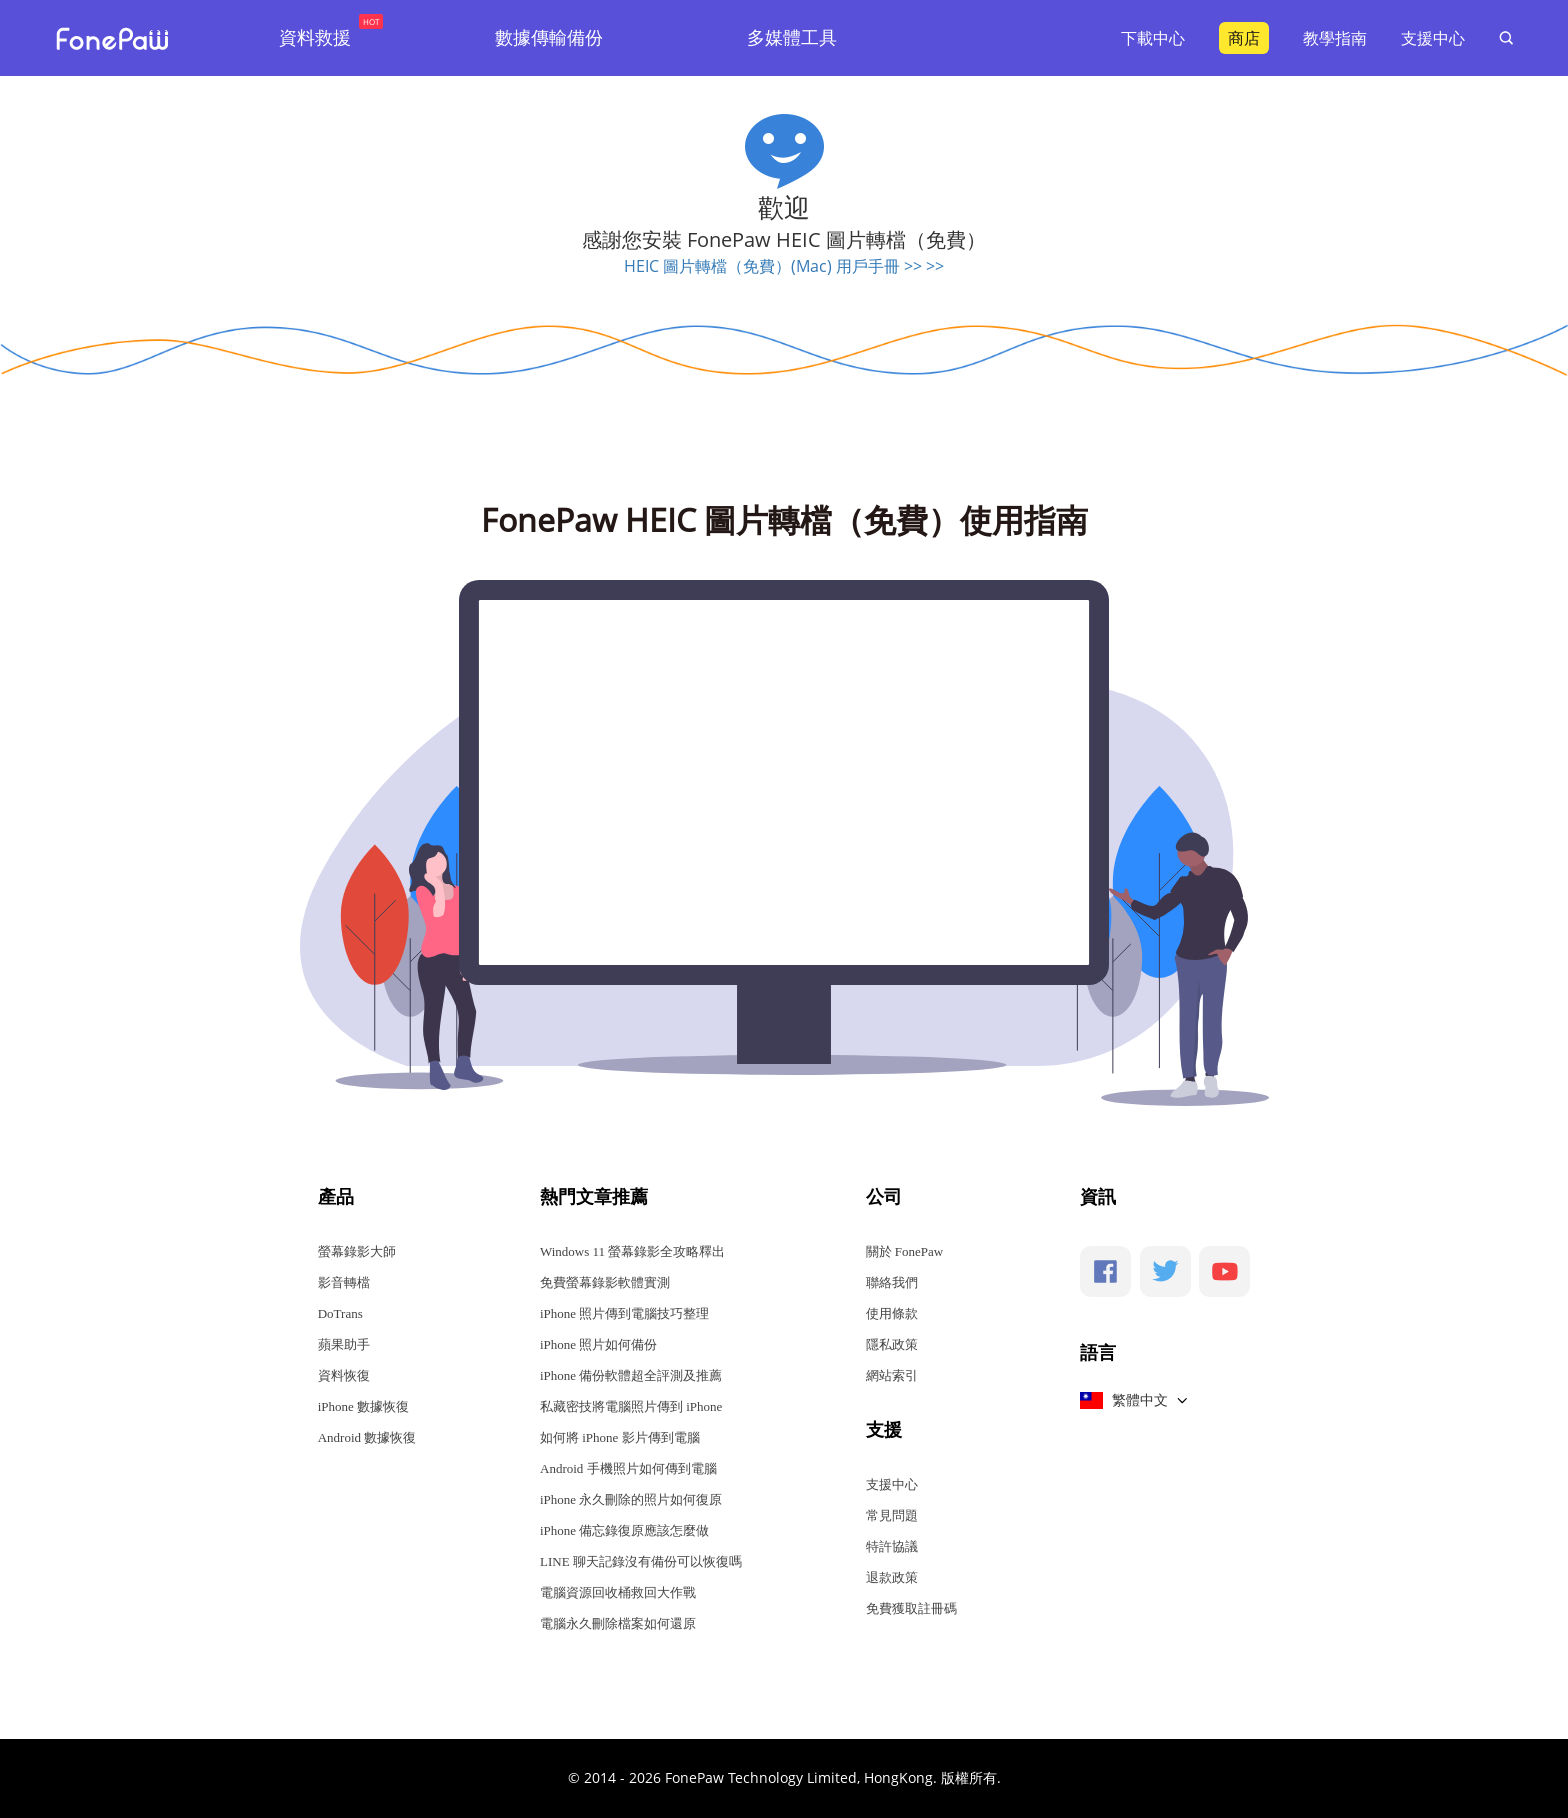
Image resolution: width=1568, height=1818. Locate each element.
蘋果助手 (344, 1344)
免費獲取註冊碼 (911, 1608)
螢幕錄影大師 (357, 1251)
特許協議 (892, 1546)
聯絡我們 (892, 1282)
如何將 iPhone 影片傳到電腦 (620, 1437)
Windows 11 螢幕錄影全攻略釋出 (632, 1251)
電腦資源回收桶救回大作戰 (618, 1592)
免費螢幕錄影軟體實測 (605, 1282)
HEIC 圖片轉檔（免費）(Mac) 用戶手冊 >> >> (784, 266)
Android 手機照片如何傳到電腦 (628, 1468)
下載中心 (1153, 38)
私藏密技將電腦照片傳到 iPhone (631, 1406)
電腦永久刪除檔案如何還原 (618, 1623)
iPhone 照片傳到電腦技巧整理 (624, 1313)
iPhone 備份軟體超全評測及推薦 (631, 1375)
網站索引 (892, 1375)
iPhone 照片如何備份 (598, 1344)
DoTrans (340, 1313)
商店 (1244, 38)
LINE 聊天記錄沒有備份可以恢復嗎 (641, 1561)
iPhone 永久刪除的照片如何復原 (631, 1499)
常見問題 (892, 1515)
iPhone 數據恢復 (363, 1406)
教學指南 (1335, 38)
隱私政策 (892, 1344)
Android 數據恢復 (367, 1437)
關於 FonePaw (905, 1251)
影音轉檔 (344, 1282)
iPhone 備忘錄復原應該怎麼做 (624, 1530)
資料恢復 (344, 1375)
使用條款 (892, 1313)
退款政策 (892, 1577)
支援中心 (1433, 38)
